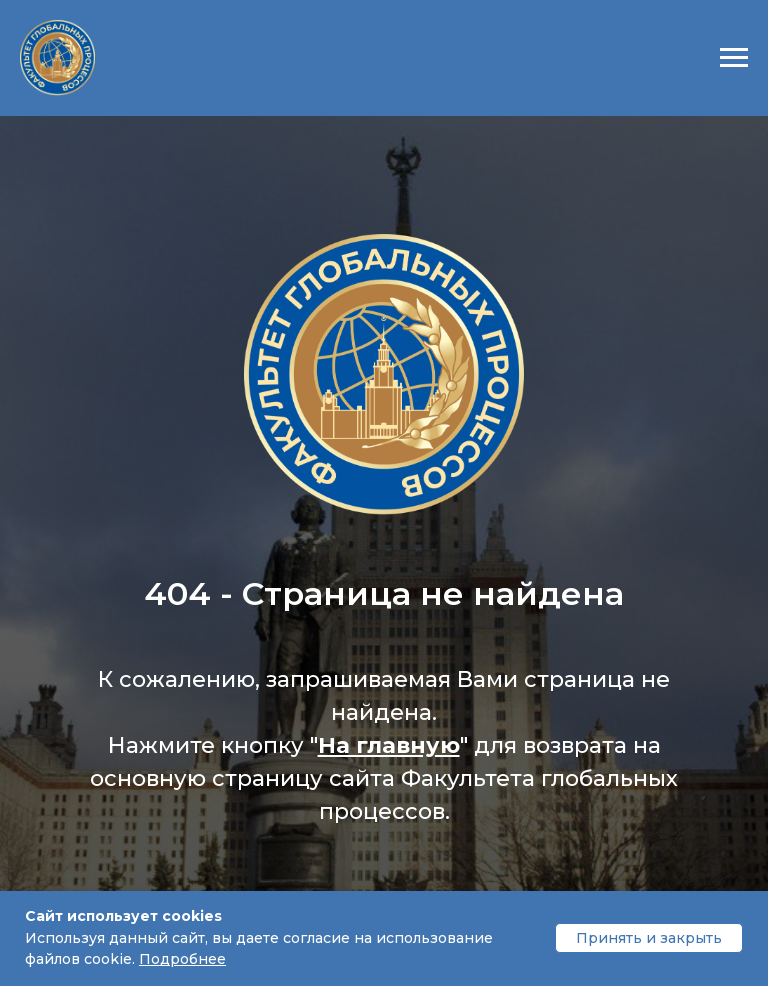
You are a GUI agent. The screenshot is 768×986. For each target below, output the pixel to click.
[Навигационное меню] (734, 58)
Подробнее (182, 959)
